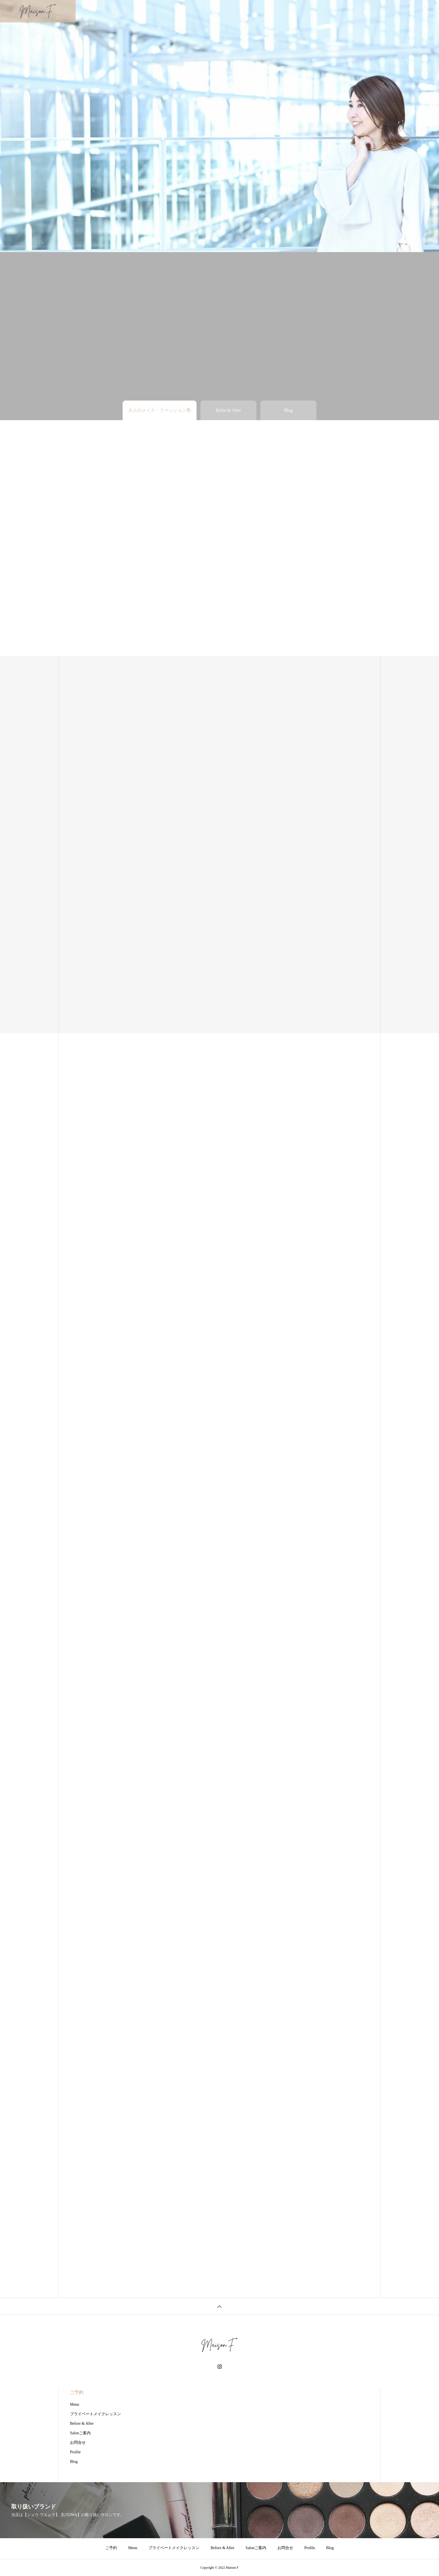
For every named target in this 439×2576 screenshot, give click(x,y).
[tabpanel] (219, 126)
